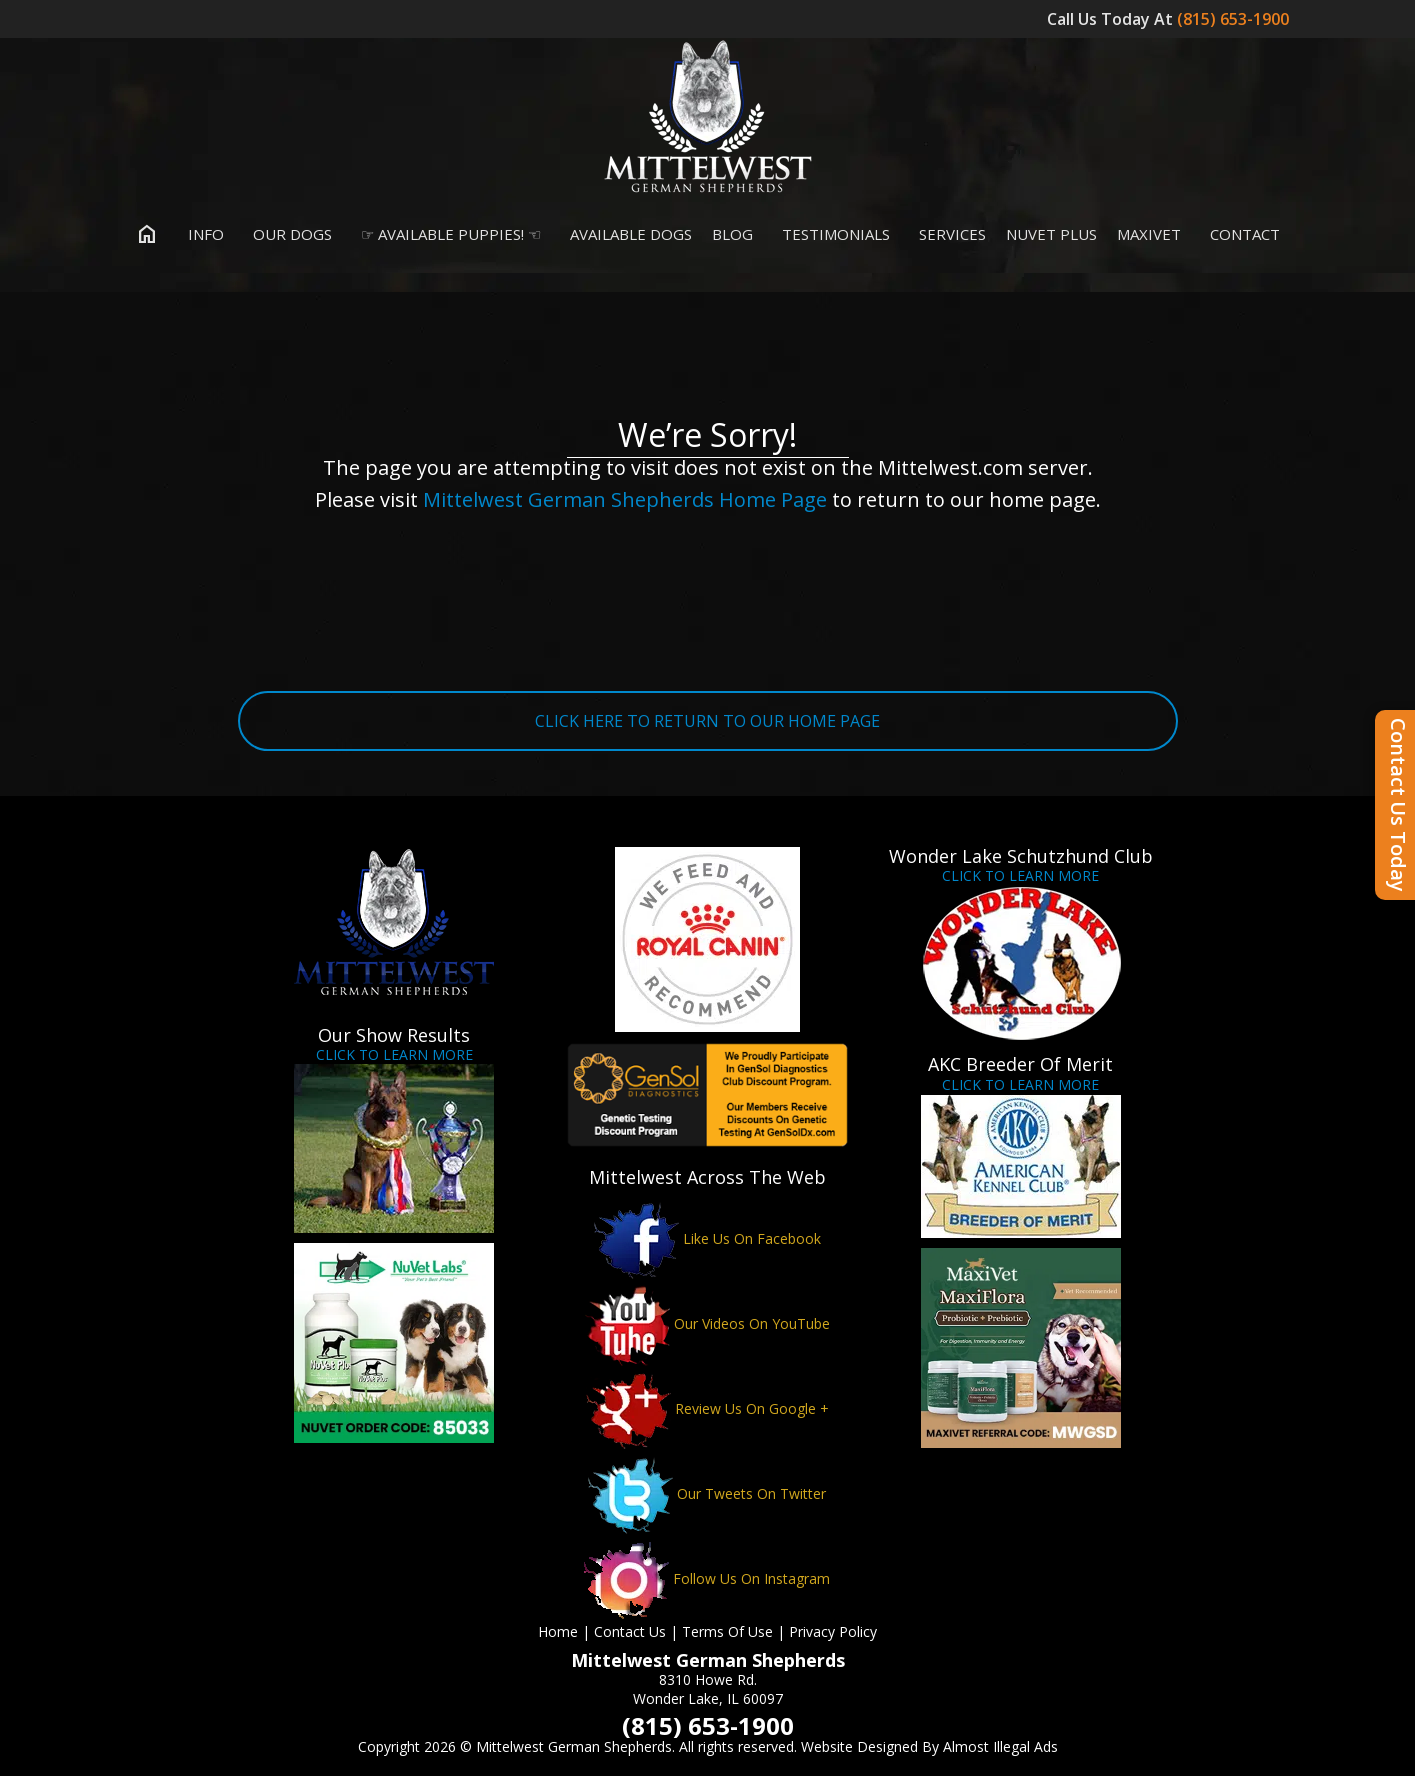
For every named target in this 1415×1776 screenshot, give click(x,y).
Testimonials (831, 234)
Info (201, 234)
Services (948, 234)
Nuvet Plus (1051, 234)
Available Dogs (626, 234)
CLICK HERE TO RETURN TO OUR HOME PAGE (707, 721)
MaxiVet (1149, 234)
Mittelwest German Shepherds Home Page (625, 499)
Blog (732, 234)
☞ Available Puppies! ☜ (446, 234)
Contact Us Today (1398, 805)
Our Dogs (288, 234)
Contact (1240, 234)
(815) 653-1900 (1235, 19)
